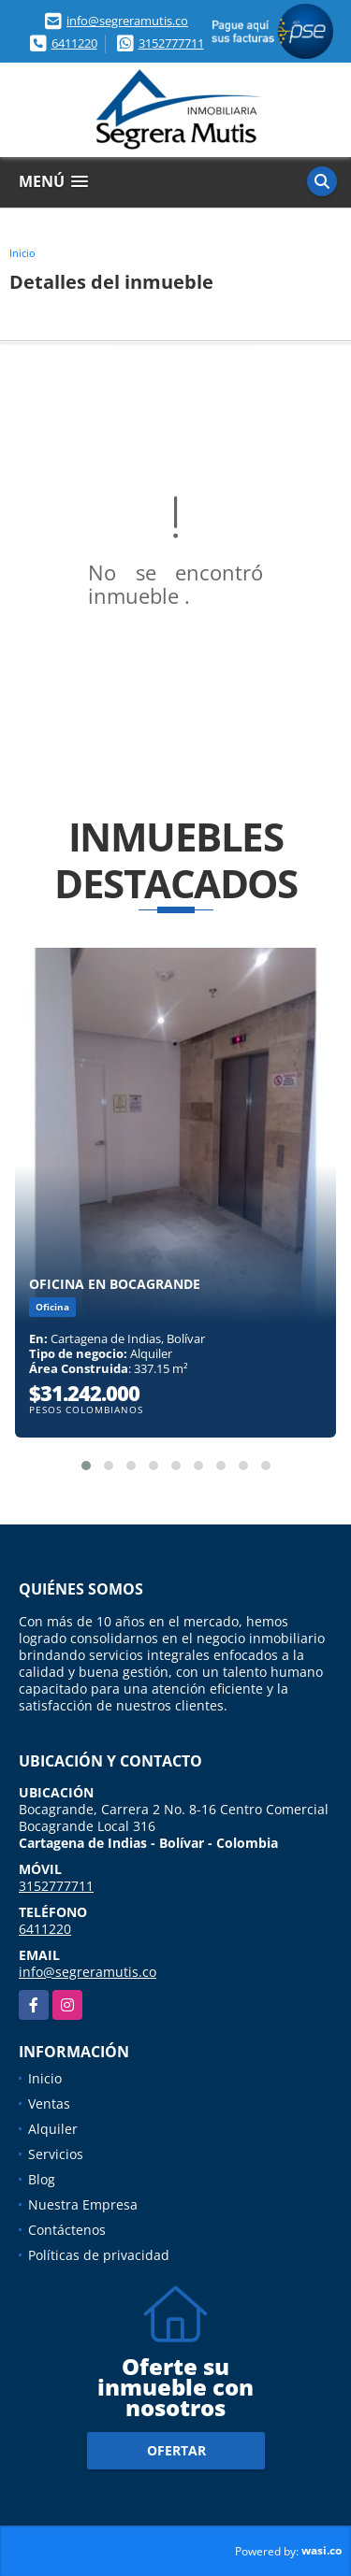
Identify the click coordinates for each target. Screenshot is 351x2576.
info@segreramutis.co (127, 20)
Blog (41, 2179)
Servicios (55, 2154)
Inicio (22, 253)
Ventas (49, 2103)
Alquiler (53, 2129)
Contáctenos (67, 2230)
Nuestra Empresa (83, 2204)
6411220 (74, 43)
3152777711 (171, 43)
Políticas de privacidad (98, 2255)
